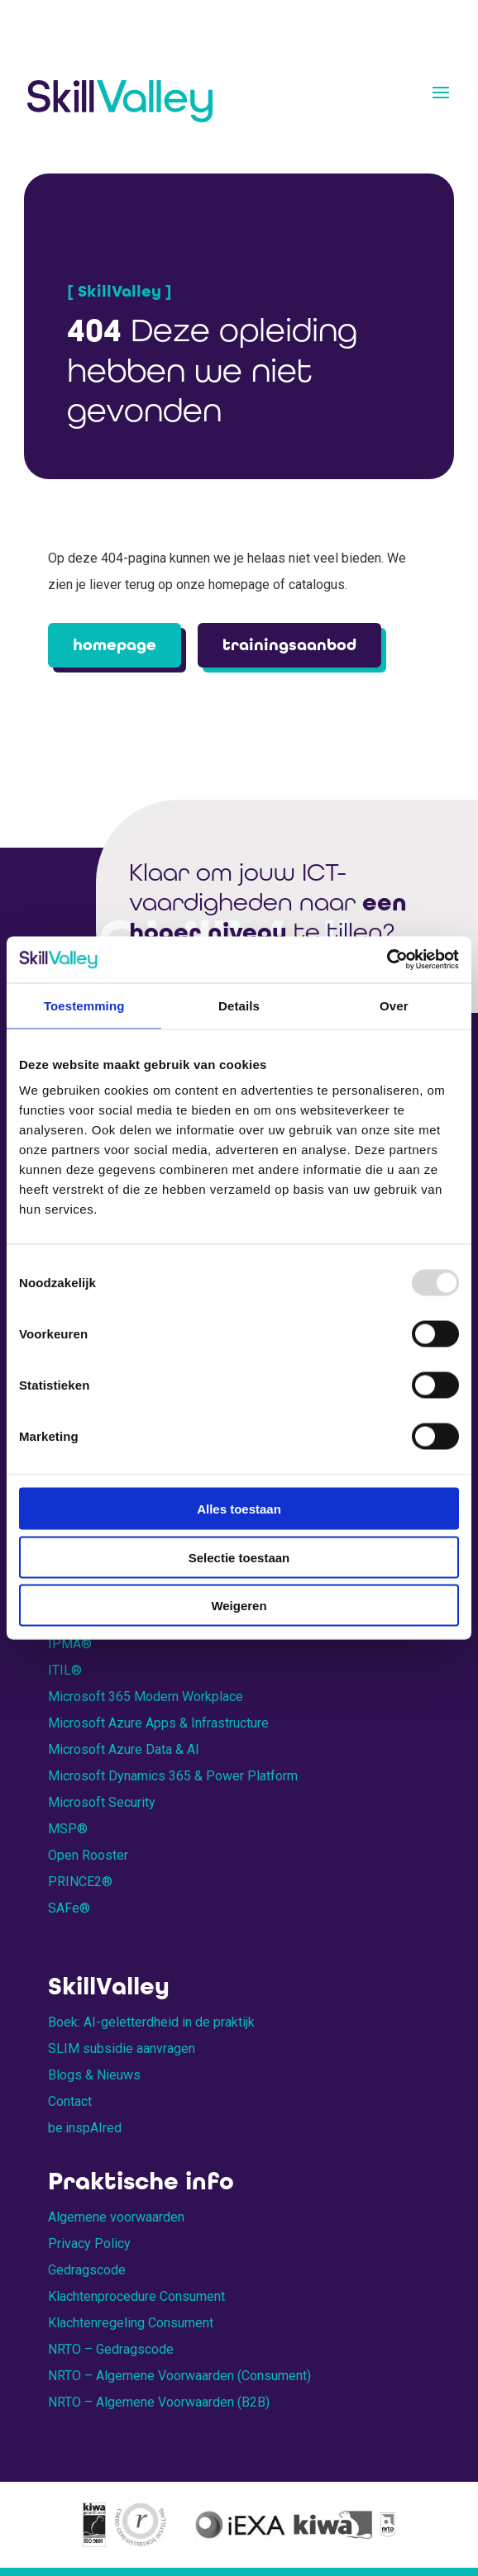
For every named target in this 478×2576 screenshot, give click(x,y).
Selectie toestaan (239, 1557)
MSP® (68, 1829)
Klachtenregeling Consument (130, 2323)
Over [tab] (394, 1005)
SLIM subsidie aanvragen (121, 2048)
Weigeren (238, 1606)
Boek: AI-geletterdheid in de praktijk (151, 2022)
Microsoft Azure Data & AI (123, 1749)
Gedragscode (87, 2270)
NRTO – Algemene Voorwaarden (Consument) (179, 2376)
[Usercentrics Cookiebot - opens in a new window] (386, 960)
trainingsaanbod (289, 644)
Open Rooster (88, 1855)
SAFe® (69, 1908)
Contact (70, 2101)
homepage (114, 644)
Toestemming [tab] (84, 1005)
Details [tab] (239, 1005)
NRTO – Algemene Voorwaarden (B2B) (159, 2402)
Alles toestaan (239, 1509)
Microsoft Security (101, 1802)
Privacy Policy (89, 2243)
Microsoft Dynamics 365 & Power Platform (173, 1776)
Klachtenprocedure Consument (136, 2296)
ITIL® (65, 1670)
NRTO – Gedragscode (111, 2349)
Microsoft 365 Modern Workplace (145, 1696)
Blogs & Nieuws (94, 2075)
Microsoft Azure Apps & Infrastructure (158, 1723)
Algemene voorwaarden (116, 2217)
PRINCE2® (80, 1881)
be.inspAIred (85, 2128)
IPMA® (70, 1644)
